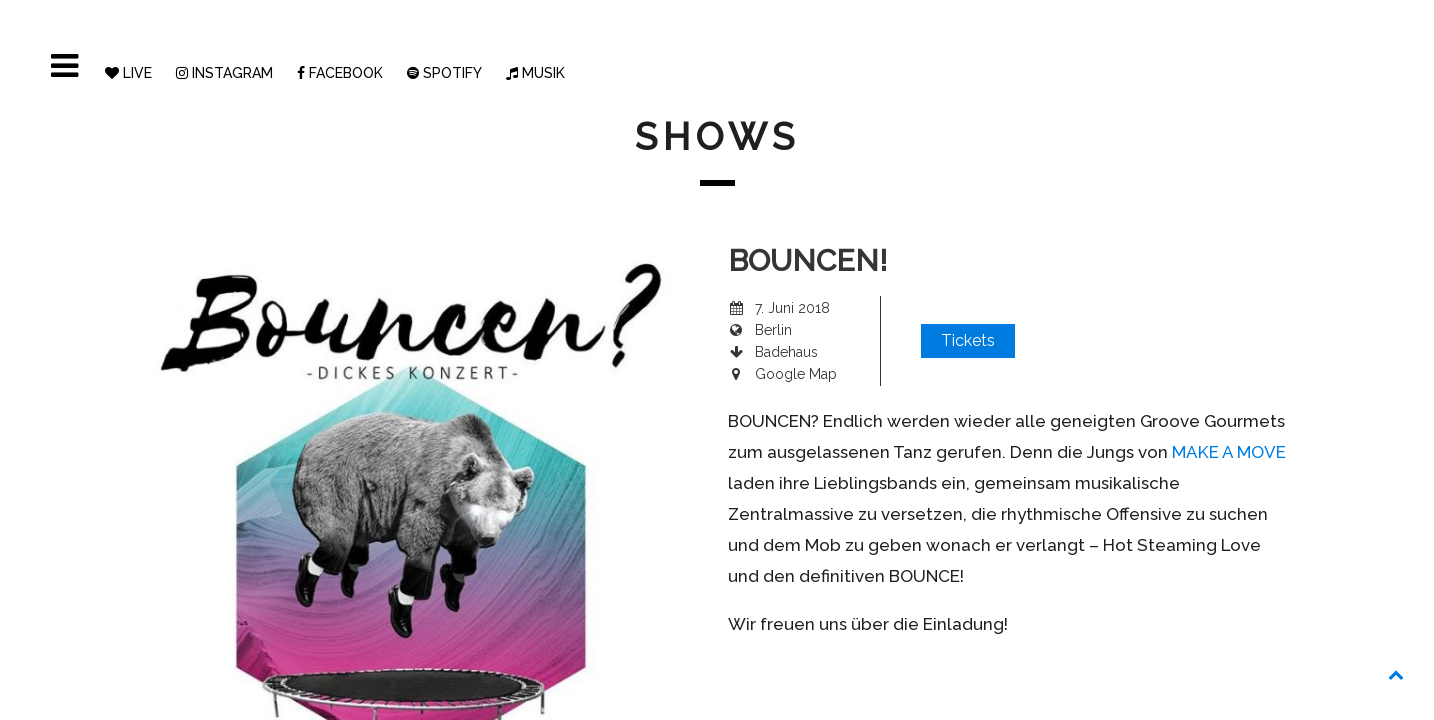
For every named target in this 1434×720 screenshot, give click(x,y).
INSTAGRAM (224, 73)
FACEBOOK (340, 73)
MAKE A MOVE (1229, 452)
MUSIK (535, 73)
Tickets (968, 340)
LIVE (128, 73)
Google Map (796, 374)
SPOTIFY (444, 73)
